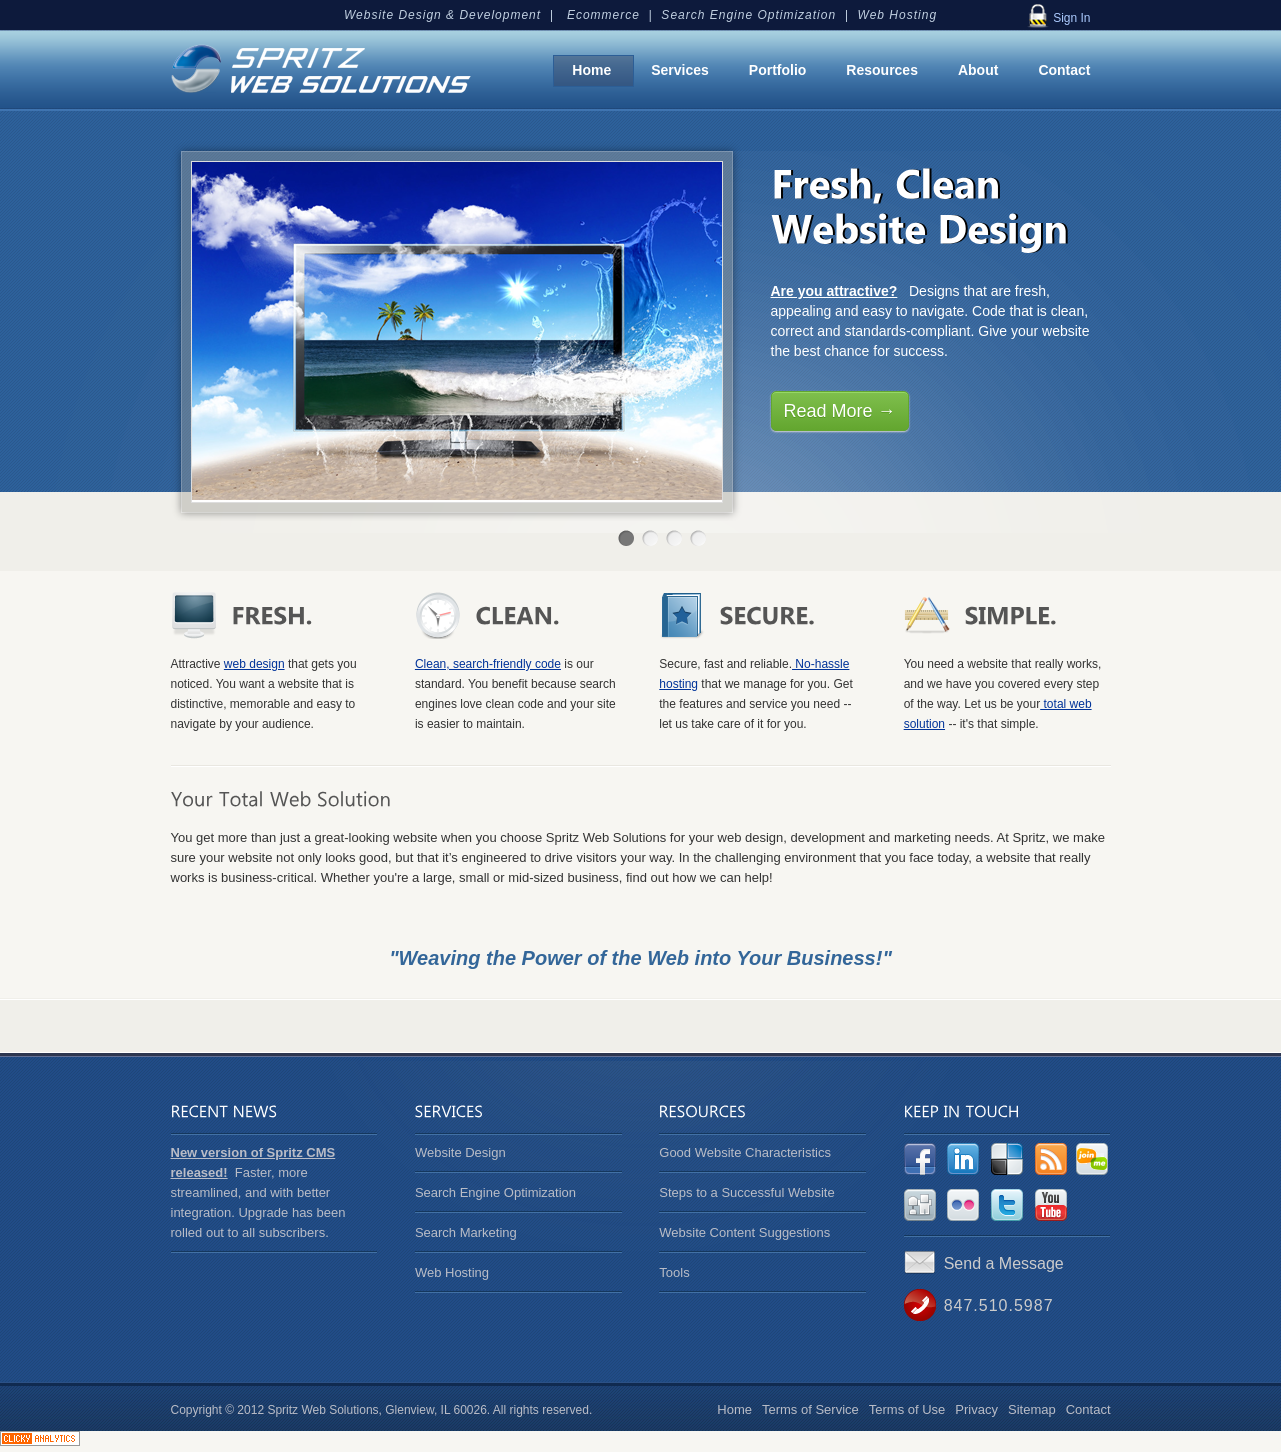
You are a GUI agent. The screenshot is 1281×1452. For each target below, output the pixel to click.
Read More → (840, 411)
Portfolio (778, 70)
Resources (882, 70)
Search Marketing (466, 1232)
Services (680, 70)
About (978, 70)
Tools (674, 1272)
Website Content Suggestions (744, 1232)
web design (254, 664)
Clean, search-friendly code (488, 664)
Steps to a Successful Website (746, 1192)
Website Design (460, 1152)
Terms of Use (907, 1409)
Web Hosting (452, 1272)
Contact (1064, 70)
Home (591, 70)
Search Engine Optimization (495, 1192)
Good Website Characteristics (745, 1152)
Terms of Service (810, 1409)
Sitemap (1032, 1409)
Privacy (976, 1409)
